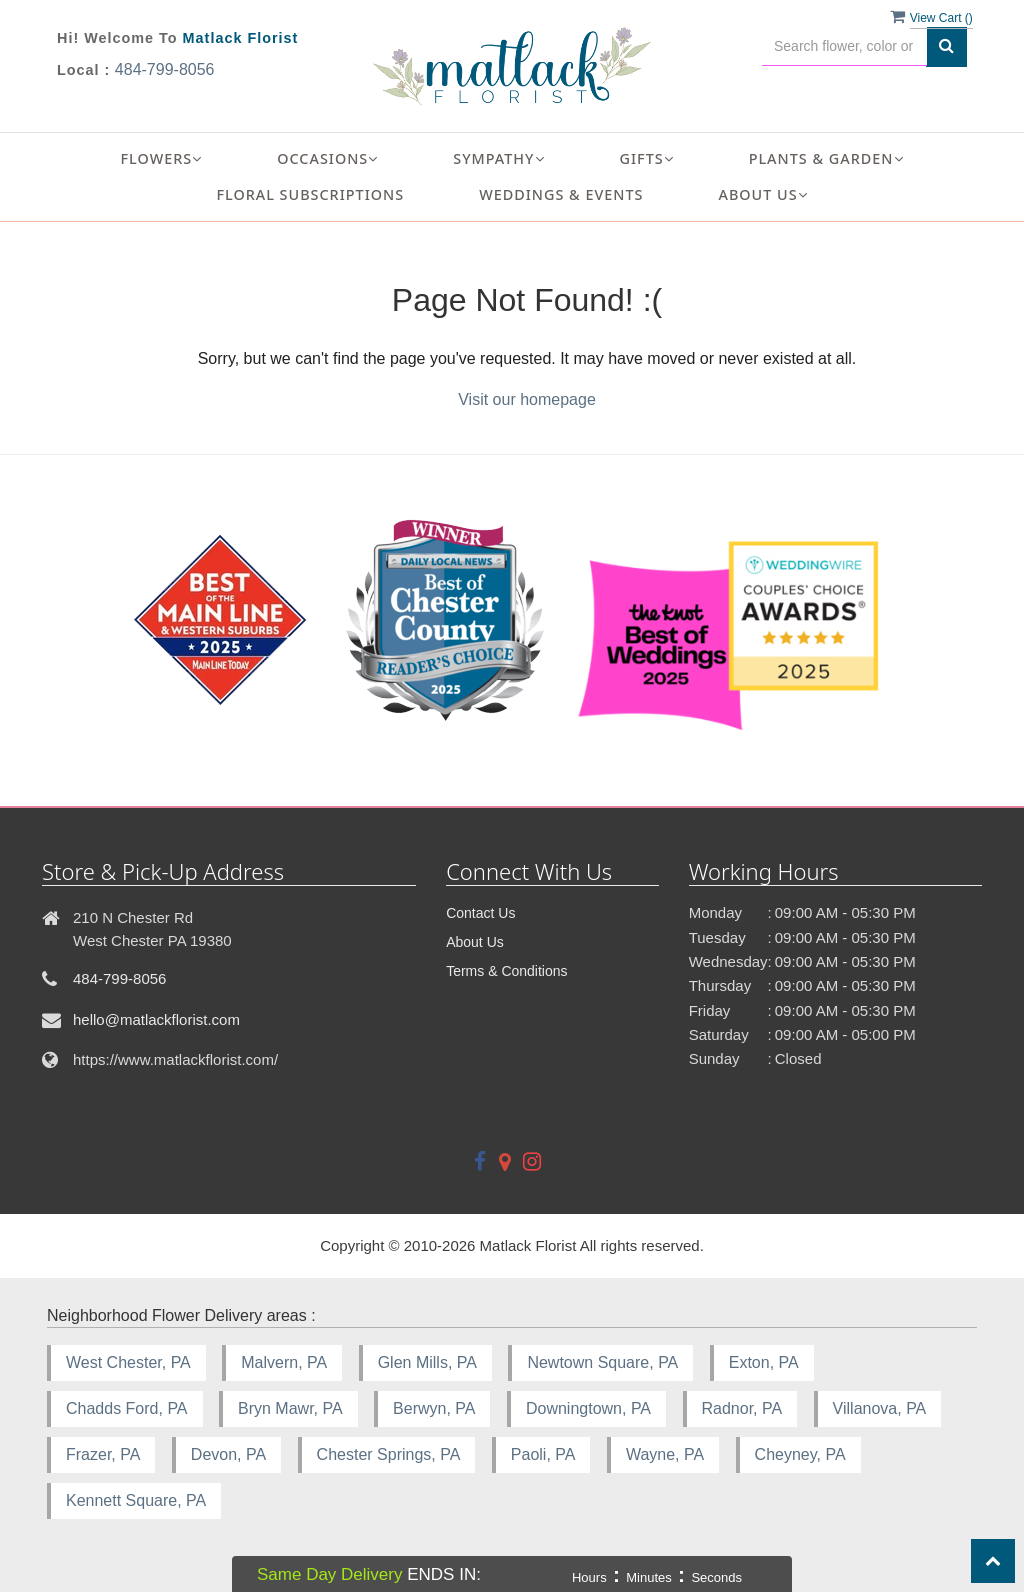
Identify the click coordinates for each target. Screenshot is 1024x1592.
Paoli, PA (543, 1454)
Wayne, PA (665, 1454)
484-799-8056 (165, 69)
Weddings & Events (561, 194)
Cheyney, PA (800, 1454)
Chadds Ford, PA (127, 1408)
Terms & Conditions (506, 971)
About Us (475, 942)
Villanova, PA (880, 1408)
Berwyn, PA (434, 1408)
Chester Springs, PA (389, 1454)
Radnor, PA (742, 1408)
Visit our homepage (527, 399)
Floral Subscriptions (310, 194)
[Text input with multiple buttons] (844, 46)
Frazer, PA (103, 1454)
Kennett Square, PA (136, 1500)
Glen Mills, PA (427, 1362)
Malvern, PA (284, 1362)
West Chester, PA (128, 1362)
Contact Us (480, 913)
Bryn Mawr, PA (290, 1408)
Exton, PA (764, 1362)
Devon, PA (228, 1454)
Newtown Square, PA (602, 1362)
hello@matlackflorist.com (156, 1019)
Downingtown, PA (588, 1408)
